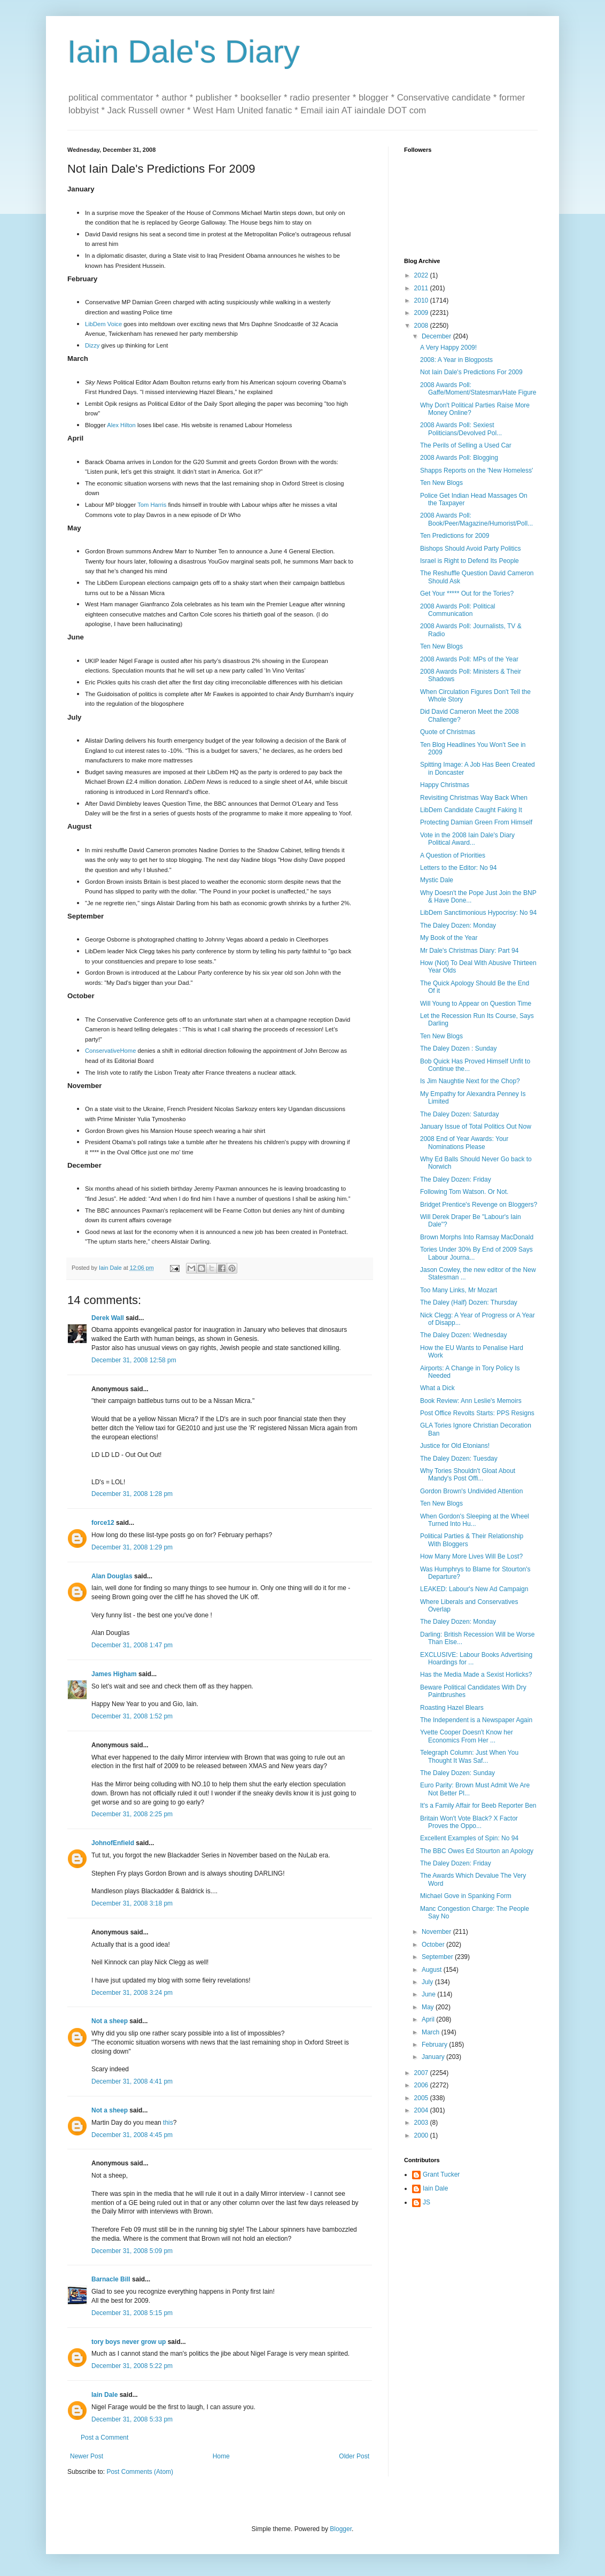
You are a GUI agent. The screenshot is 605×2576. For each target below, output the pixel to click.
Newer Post (86, 2456)
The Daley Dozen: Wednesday (463, 1335)
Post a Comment (104, 2437)
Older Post (354, 2456)
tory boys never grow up (128, 2342)
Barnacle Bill (110, 2279)
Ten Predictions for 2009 (454, 535)
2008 (422, 325)
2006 (422, 2085)
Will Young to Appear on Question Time (475, 1003)
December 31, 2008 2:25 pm (132, 1814)
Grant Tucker (441, 2174)
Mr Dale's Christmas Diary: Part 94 (469, 950)
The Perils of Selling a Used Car (465, 445)
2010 (422, 300)
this (168, 2122)
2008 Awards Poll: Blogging (459, 457)
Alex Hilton (121, 425)
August (433, 1969)
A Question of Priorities (452, 855)
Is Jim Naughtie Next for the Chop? (470, 1081)
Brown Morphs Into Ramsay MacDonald (476, 1237)
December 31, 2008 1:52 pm (132, 1716)
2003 (422, 2122)
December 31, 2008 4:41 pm (132, 2081)
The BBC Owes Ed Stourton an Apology (476, 1851)
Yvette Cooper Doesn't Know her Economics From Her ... (466, 1736)
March (431, 2032)
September (438, 1957)
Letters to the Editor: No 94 (458, 867)
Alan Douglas (112, 1576)
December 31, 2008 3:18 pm (132, 1903)
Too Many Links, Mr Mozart (458, 1290)
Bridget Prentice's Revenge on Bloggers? (478, 1204)
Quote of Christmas (447, 732)
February (435, 2044)
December (437, 336)
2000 (422, 2135)
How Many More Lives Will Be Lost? (471, 1556)
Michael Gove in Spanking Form (465, 1896)
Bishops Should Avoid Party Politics (470, 548)
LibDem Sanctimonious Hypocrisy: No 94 (478, 912)
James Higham (114, 1674)
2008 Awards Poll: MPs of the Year (469, 659)
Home (221, 2456)
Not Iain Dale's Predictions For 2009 (471, 372)
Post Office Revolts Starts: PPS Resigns (477, 1413)
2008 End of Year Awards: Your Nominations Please (464, 1142)
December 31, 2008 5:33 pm (132, 2419)
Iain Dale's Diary (183, 52)
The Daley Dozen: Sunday (457, 1773)
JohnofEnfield (112, 1843)
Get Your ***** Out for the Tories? (467, 593)
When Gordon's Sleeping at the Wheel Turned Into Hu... (474, 1520)
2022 (422, 275)
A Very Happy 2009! (448, 347)
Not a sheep (109, 2021)
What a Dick (437, 1388)
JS (426, 2202)
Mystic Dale (436, 880)
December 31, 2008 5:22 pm (132, 2366)
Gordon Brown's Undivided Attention (471, 1491)
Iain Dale (104, 2394)
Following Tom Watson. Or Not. (464, 1192)
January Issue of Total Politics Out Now (475, 1126)
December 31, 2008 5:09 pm (132, 2251)
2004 (422, 2110)
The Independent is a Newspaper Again (476, 1720)
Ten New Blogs (441, 483)
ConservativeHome (110, 1050)
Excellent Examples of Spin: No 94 (469, 1838)
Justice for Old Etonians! (455, 1445)
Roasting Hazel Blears (452, 1707)
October (434, 1944)
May (429, 2007)
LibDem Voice (103, 324)
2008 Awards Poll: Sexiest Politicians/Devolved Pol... (461, 428)
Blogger (341, 2529)
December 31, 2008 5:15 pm (132, 2313)
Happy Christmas (444, 785)
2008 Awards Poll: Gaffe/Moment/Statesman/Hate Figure (478, 388)
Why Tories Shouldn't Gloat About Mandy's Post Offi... (467, 1474)
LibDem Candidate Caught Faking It (471, 810)
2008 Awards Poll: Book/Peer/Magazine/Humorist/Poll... (476, 519)
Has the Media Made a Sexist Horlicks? (476, 1674)
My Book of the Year (448, 938)
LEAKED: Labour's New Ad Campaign (474, 1589)
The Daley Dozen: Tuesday (459, 1458)
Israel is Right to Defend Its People (469, 561)
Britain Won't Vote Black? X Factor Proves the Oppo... (469, 1822)
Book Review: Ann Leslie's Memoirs (471, 1401)
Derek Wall (107, 1318)
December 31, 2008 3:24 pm (132, 1992)
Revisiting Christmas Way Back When (474, 797)
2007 (422, 2073)
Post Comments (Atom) (139, 2471)
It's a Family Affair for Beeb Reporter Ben (478, 1805)
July (428, 1982)
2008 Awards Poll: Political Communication (457, 610)
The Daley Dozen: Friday (455, 1179)
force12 (102, 1522)
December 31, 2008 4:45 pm (132, 2135)
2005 (422, 2098)
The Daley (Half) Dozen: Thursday (468, 1302)
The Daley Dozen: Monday (458, 925)
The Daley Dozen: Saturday (459, 1114)
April (429, 2019)
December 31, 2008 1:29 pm (132, 1547)
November (437, 1931)
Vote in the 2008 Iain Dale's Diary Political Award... (467, 838)
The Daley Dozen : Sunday (458, 1048)
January (434, 2057)
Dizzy (92, 345)
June (429, 1994)
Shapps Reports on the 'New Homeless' (476, 470)
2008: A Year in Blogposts (456, 360)
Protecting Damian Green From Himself (476, 822)
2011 (422, 288)
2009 (422, 313)
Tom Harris (151, 505)
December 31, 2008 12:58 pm (133, 1360)
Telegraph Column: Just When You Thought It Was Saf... (469, 1756)
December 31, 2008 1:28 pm (132, 1494)
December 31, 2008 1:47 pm (132, 1645)
